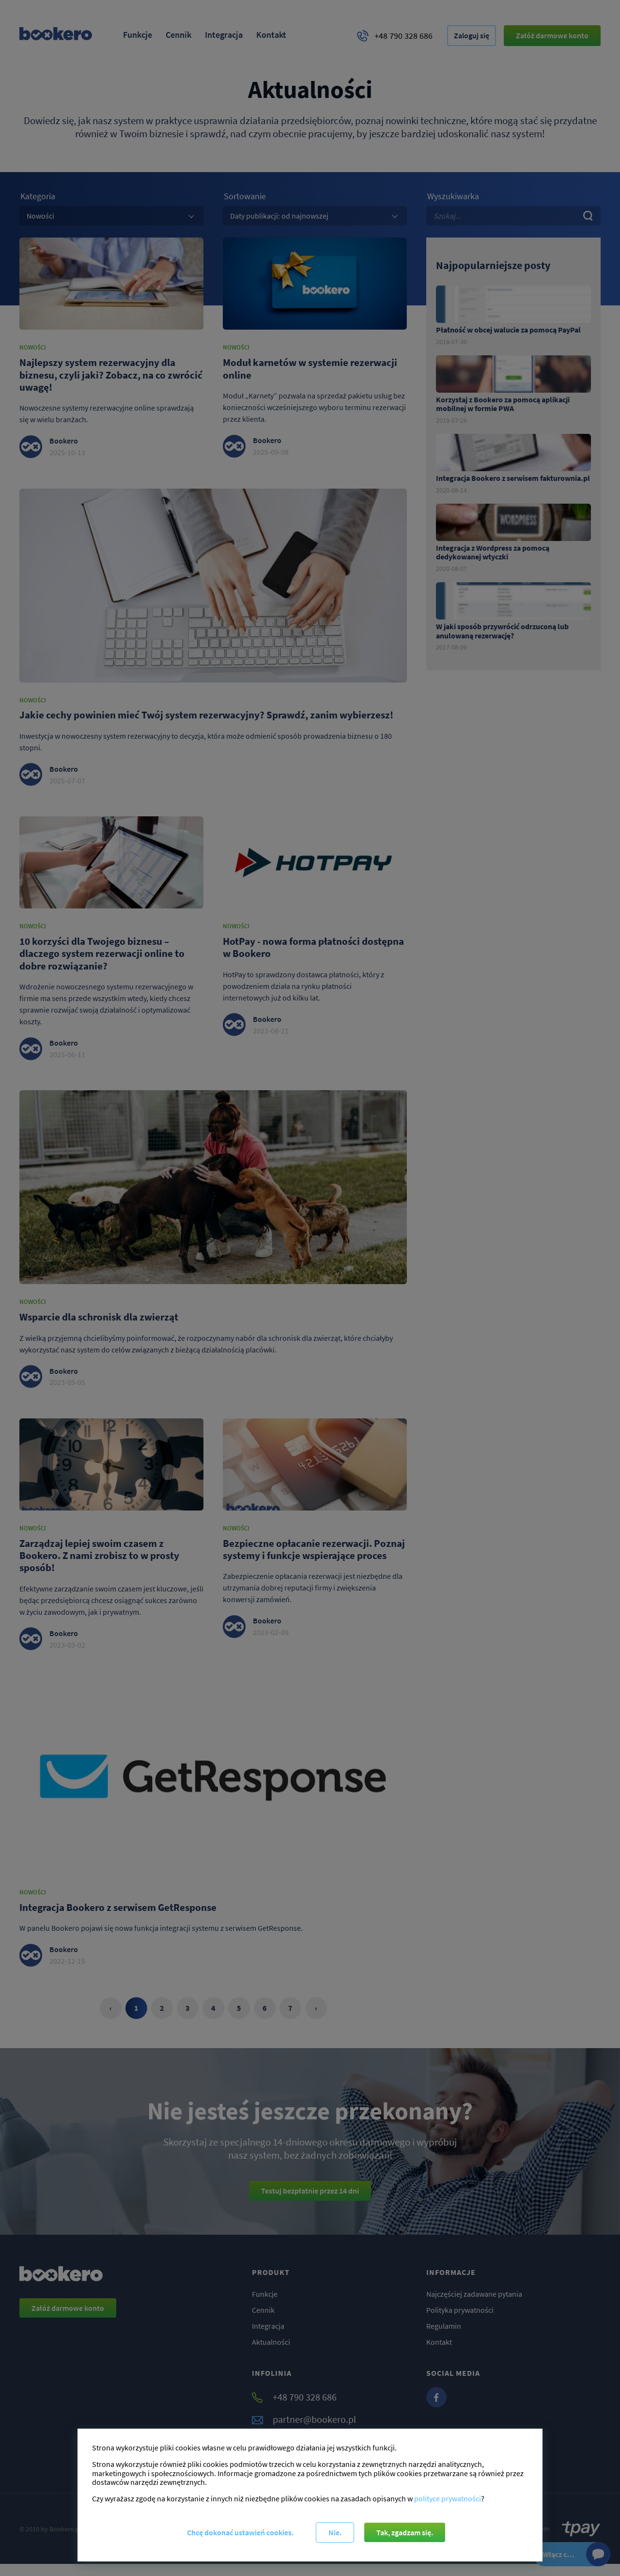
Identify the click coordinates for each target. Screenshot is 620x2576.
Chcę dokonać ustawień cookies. (239, 2532)
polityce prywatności (447, 2497)
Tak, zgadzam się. (405, 2532)
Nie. (334, 2532)
